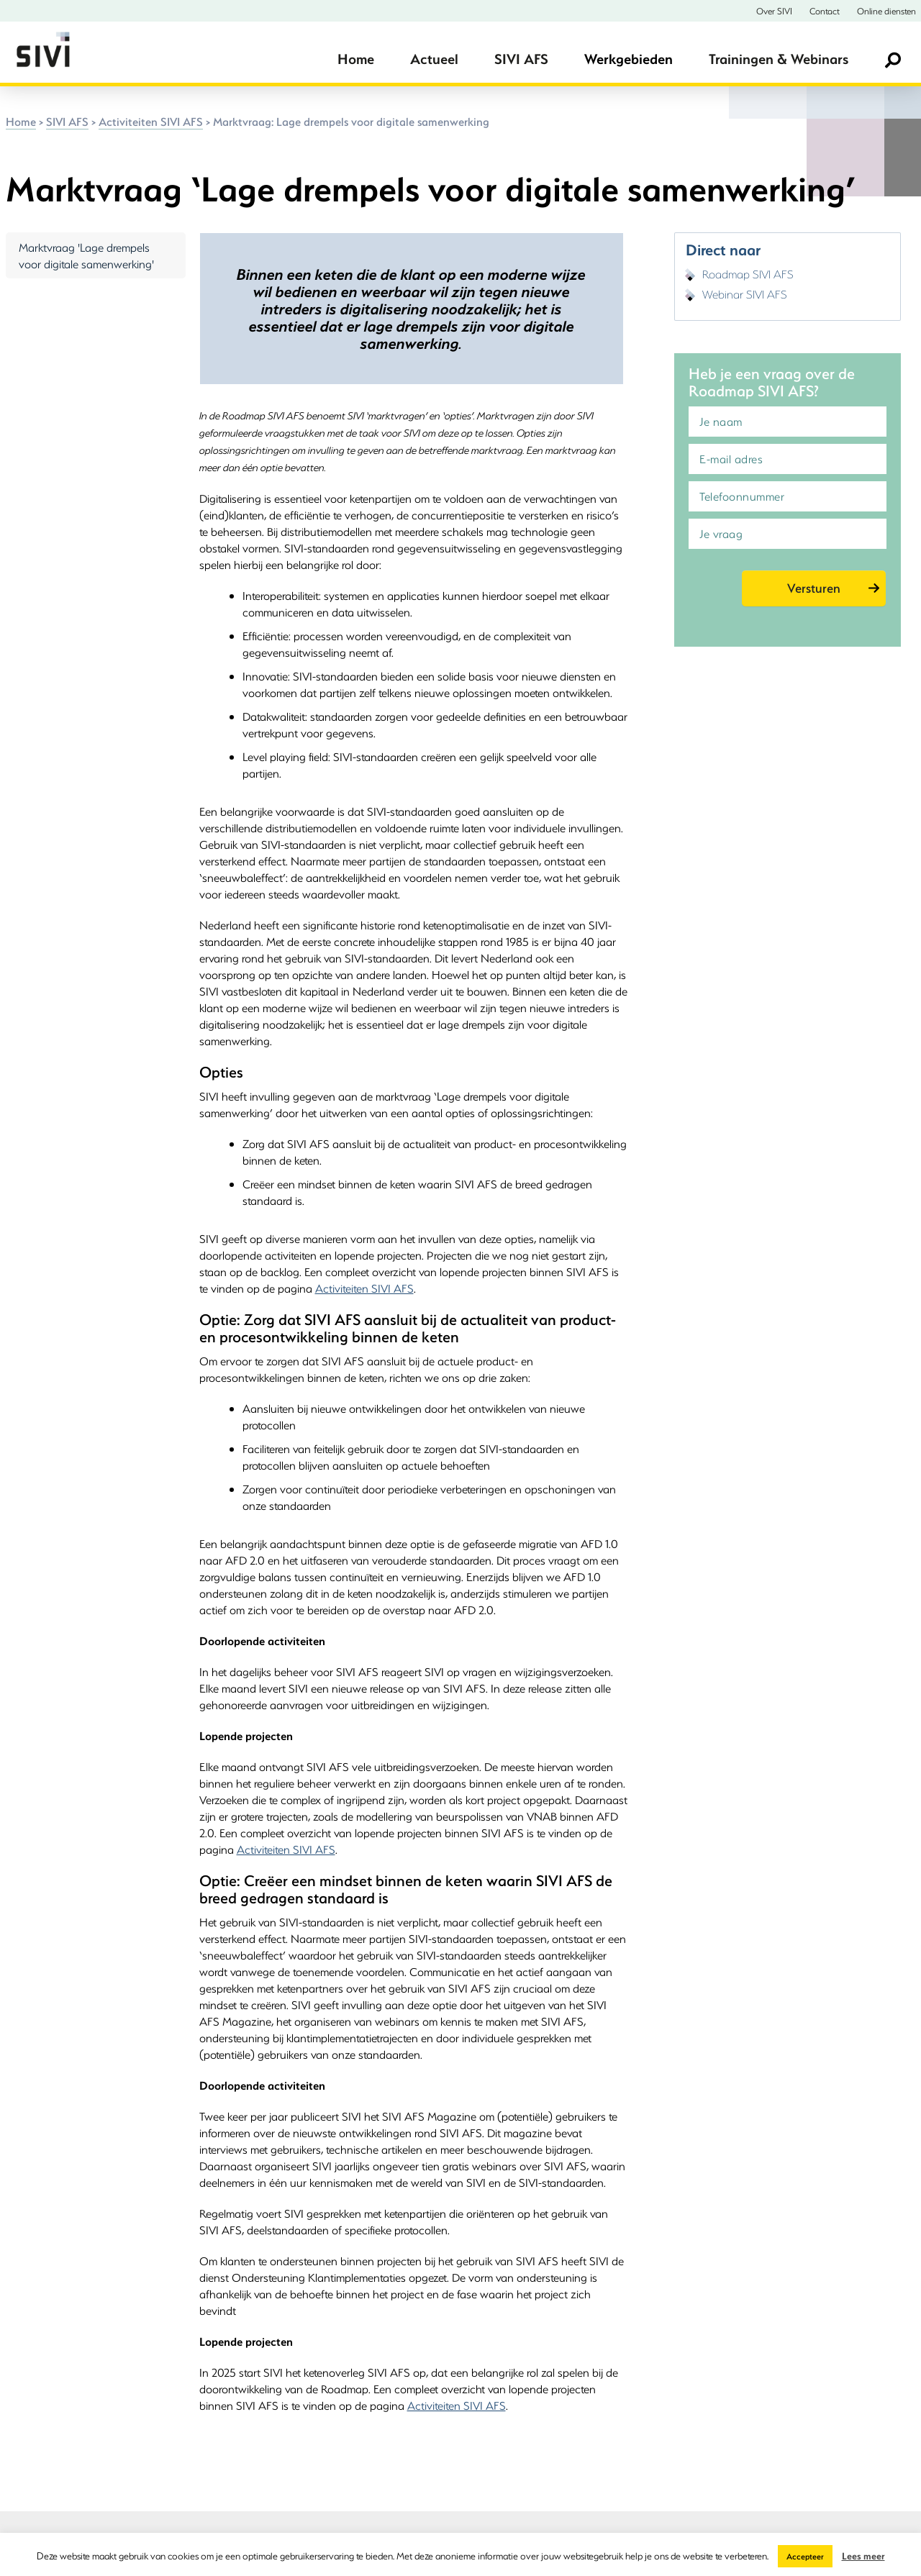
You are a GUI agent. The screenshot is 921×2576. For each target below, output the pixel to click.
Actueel (434, 59)
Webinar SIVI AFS (744, 293)
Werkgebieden (628, 59)
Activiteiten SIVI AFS (151, 121)
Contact (824, 11)
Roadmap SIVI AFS (748, 273)
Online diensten (886, 11)
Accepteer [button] (805, 2556)
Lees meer (863, 2555)
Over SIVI (774, 11)
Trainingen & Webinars (778, 59)
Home (355, 59)
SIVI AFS (521, 59)
